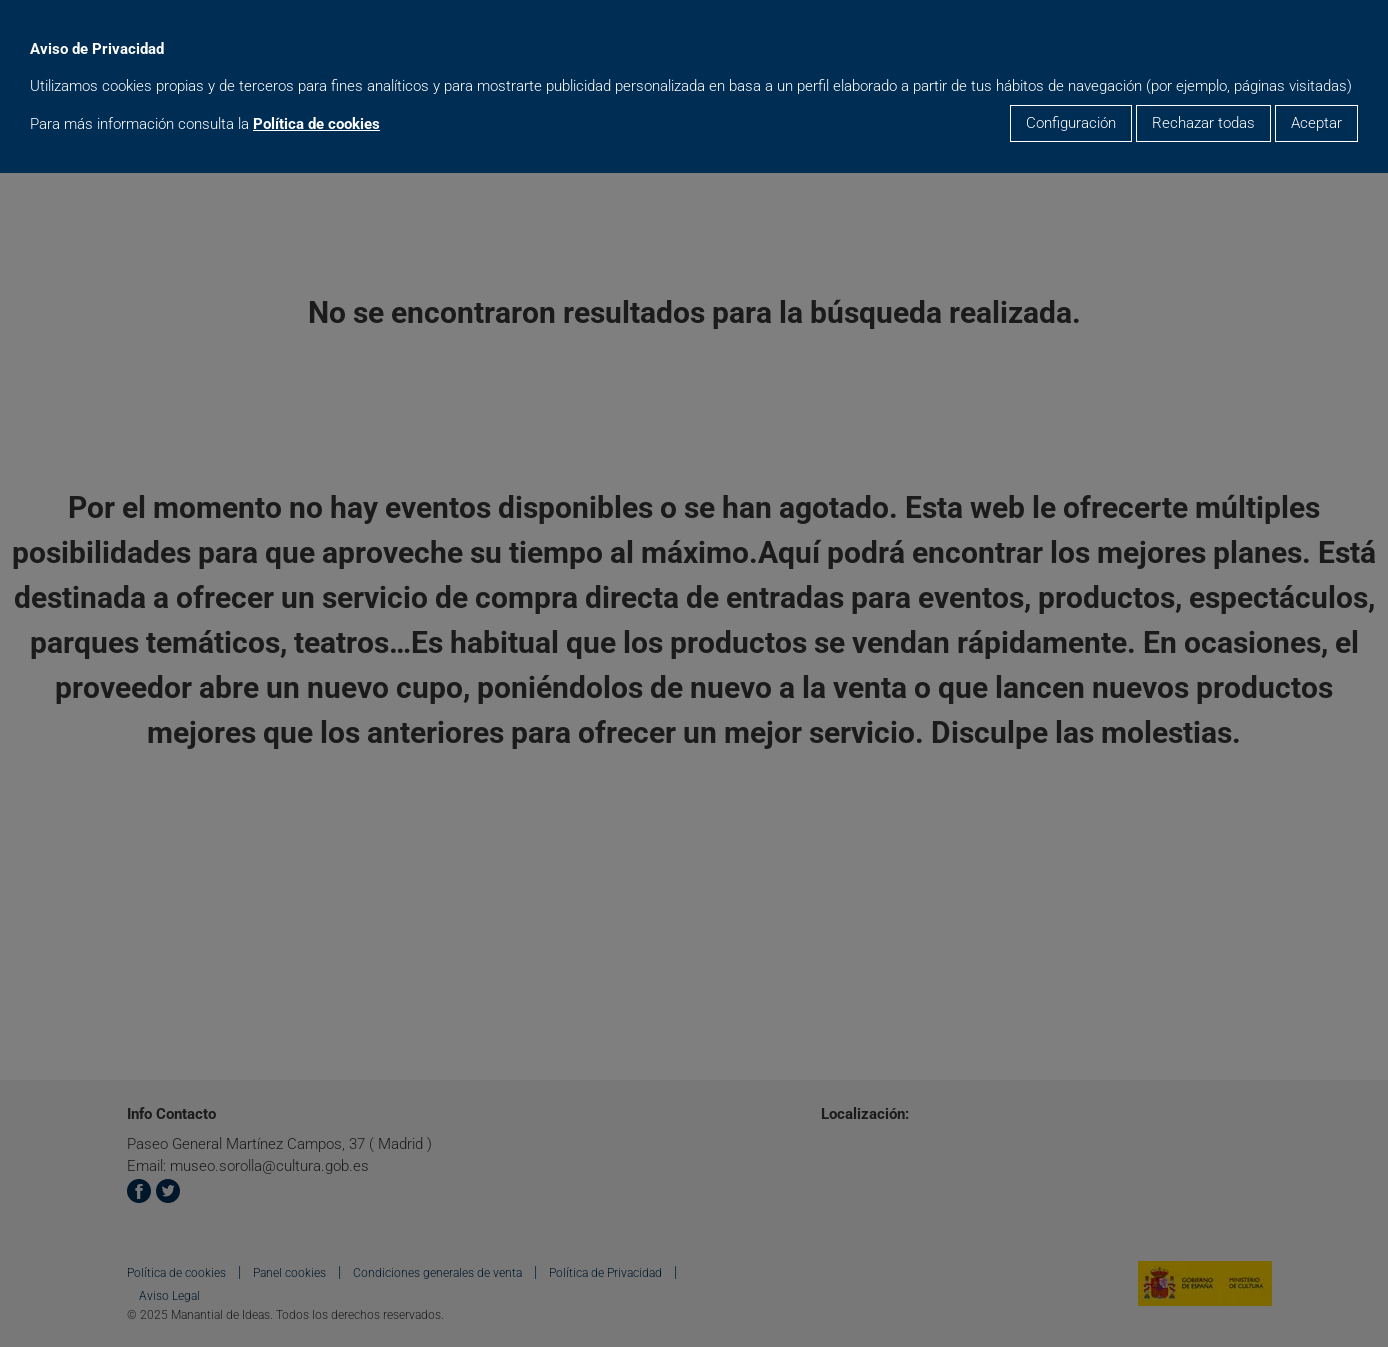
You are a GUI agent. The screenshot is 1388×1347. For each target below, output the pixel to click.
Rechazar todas (1203, 123)
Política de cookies (316, 124)
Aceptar (1316, 123)
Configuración (1071, 123)
